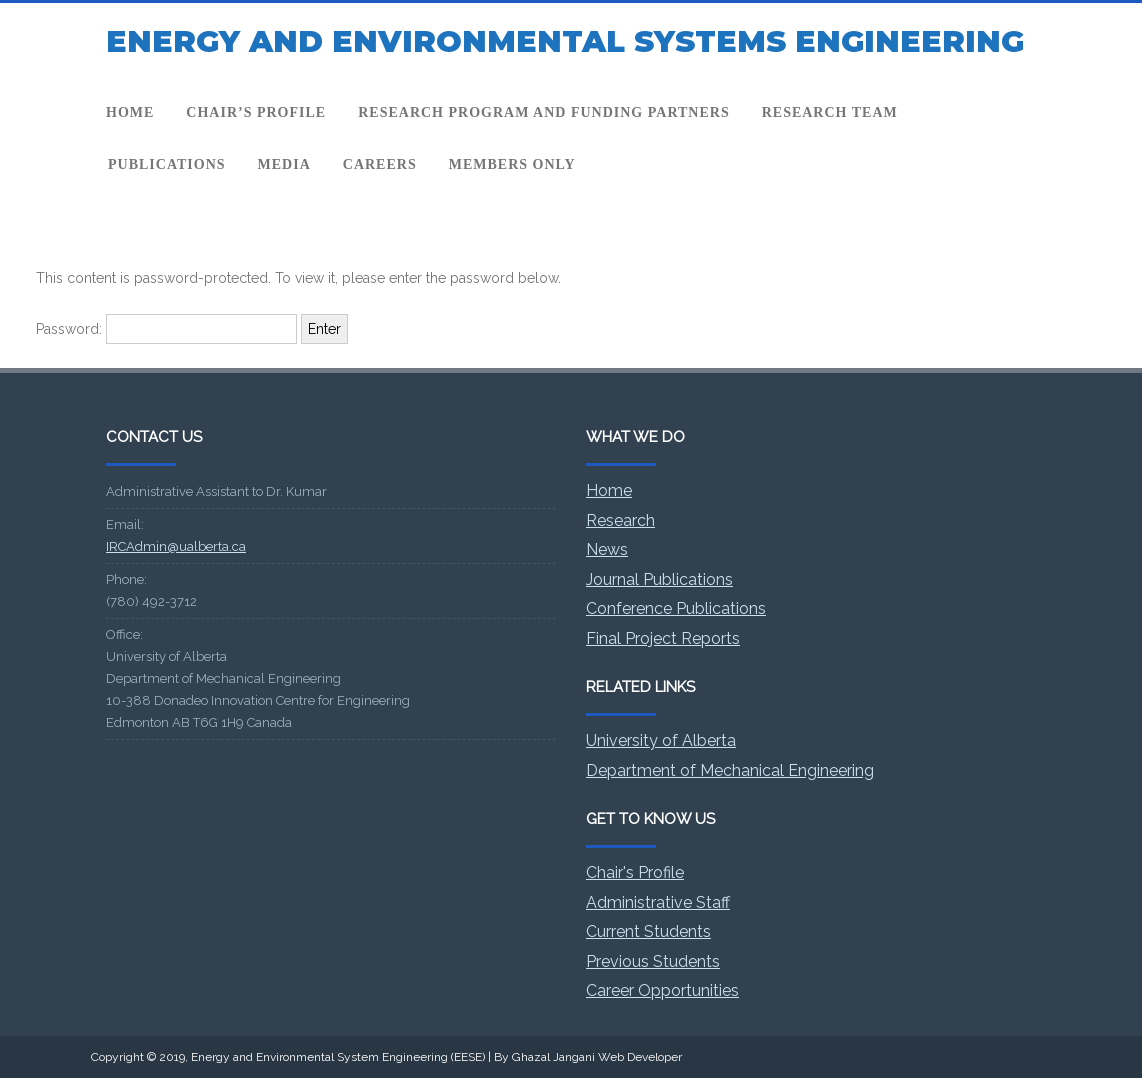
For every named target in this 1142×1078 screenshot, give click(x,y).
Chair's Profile (635, 872)
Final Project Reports (663, 638)
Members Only (512, 164)
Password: (166, 329)
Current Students (648, 931)
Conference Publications (676, 608)
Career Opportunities (662, 990)
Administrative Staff (658, 902)
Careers (380, 164)
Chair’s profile (256, 112)
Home (130, 112)
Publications (167, 164)
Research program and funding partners (543, 112)
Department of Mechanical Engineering (730, 770)
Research (620, 520)
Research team (830, 112)
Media (284, 164)
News (607, 549)
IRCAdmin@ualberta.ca (176, 546)
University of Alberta (661, 740)
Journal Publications (659, 579)
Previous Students (653, 961)
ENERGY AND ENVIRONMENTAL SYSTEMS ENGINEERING (565, 41)
